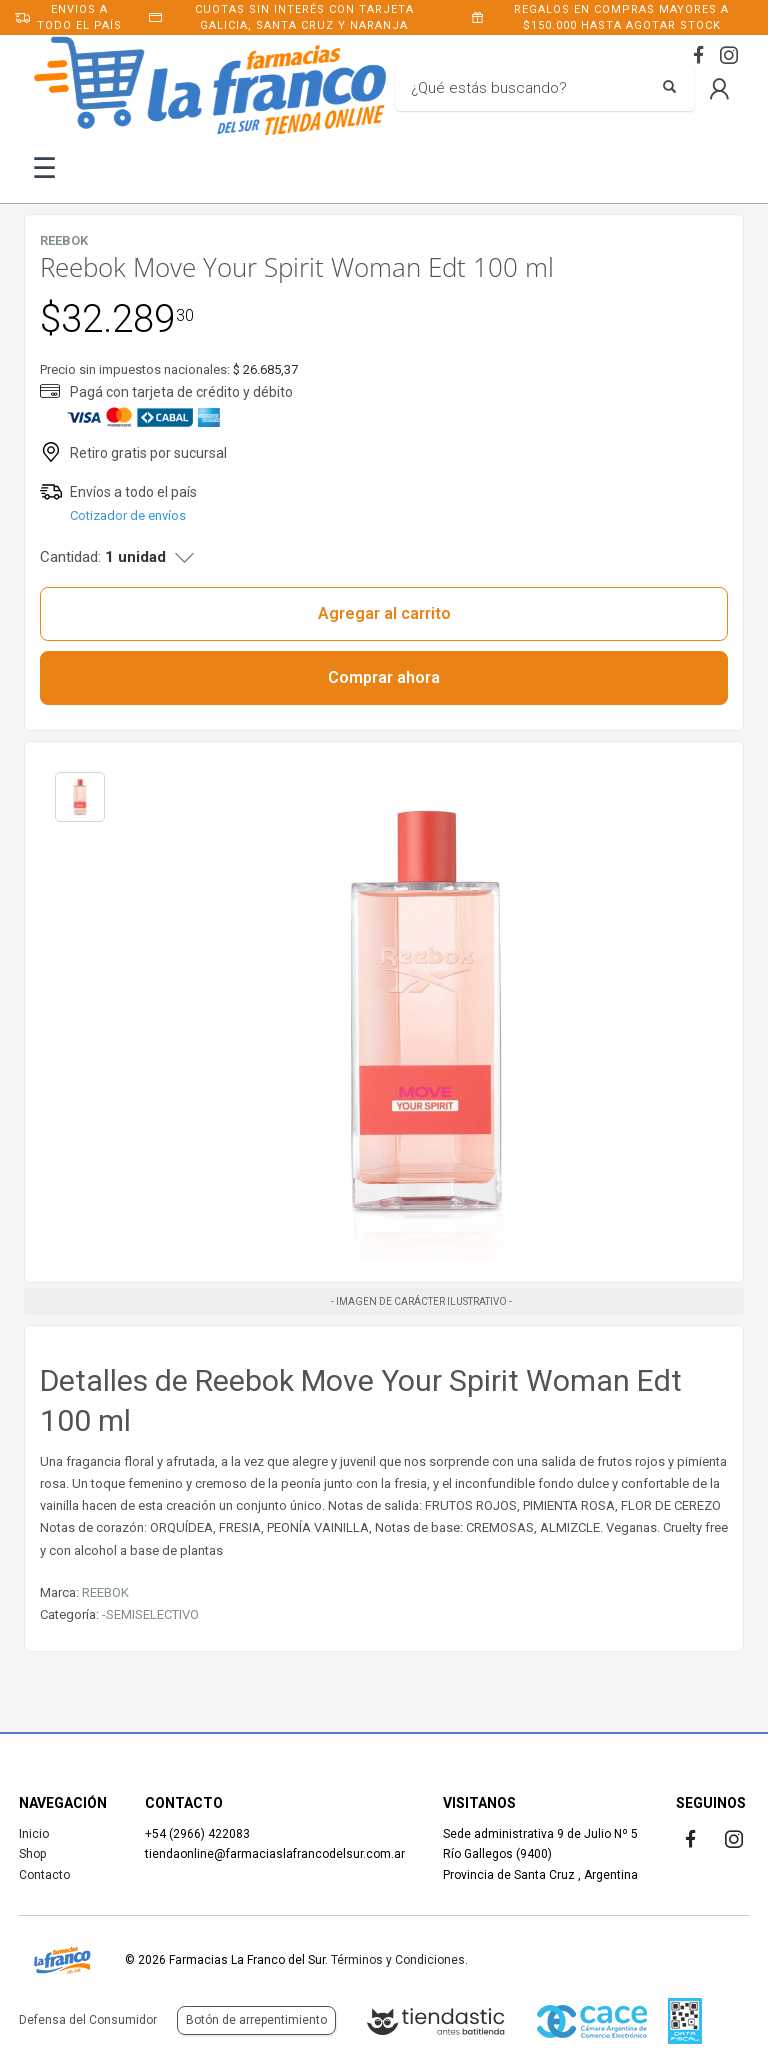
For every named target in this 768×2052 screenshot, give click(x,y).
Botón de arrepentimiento (256, 2020)
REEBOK (105, 1592)
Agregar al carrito (384, 613)
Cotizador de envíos (128, 515)
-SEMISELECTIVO (150, 1614)
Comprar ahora (384, 677)
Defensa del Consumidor (88, 2020)
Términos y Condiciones (398, 1960)
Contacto (44, 1875)
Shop (32, 1854)
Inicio (34, 1834)
